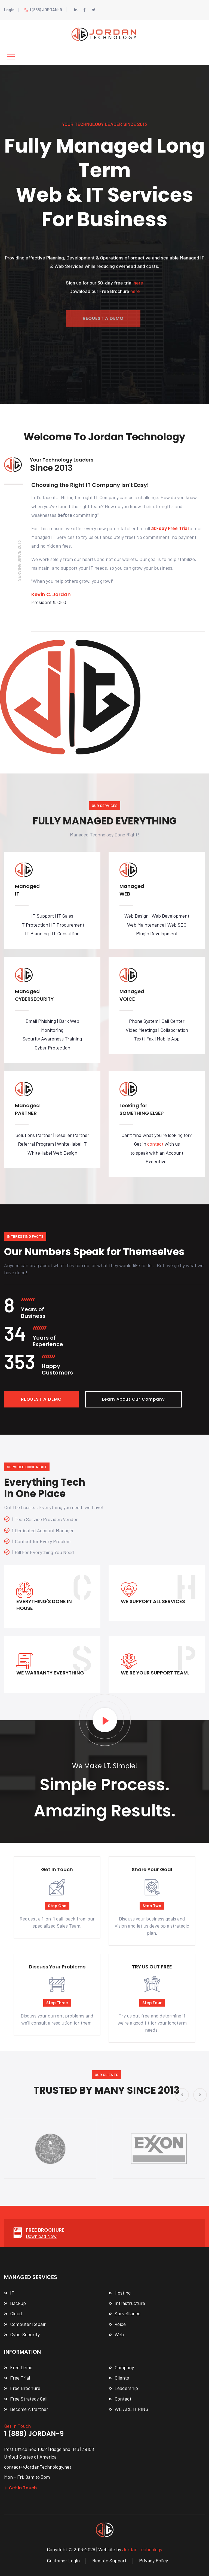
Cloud (16, 2313)
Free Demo (21, 2367)
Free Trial (20, 2378)
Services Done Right (27, 1466)
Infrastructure (130, 2303)
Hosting (123, 2293)
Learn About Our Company (133, 1399)
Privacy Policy (153, 2560)
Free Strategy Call (28, 2399)
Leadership (126, 2388)
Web (119, 2334)
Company (124, 2367)
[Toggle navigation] (10, 56)
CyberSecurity (25, 2334)
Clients (122, 2378)
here (138, 285)
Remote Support (109, 2560)
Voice (120, 2324)
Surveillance (127, 2313)
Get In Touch (20, 2488)
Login (9, 9)
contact (155, 1144)
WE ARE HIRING (131, 2409)
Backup (18, 2303)
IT (12, 2293)
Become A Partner (29, 2409)
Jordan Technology (142, 2549)
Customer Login (63, 2560)
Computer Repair (28, 2324)
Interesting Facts (25, 1236)
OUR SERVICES (105, 805)
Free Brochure (25, 2388)
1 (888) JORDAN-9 (43, 9)
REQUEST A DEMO (41, 1399)
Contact (123, 2399)
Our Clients (106, 2074)
